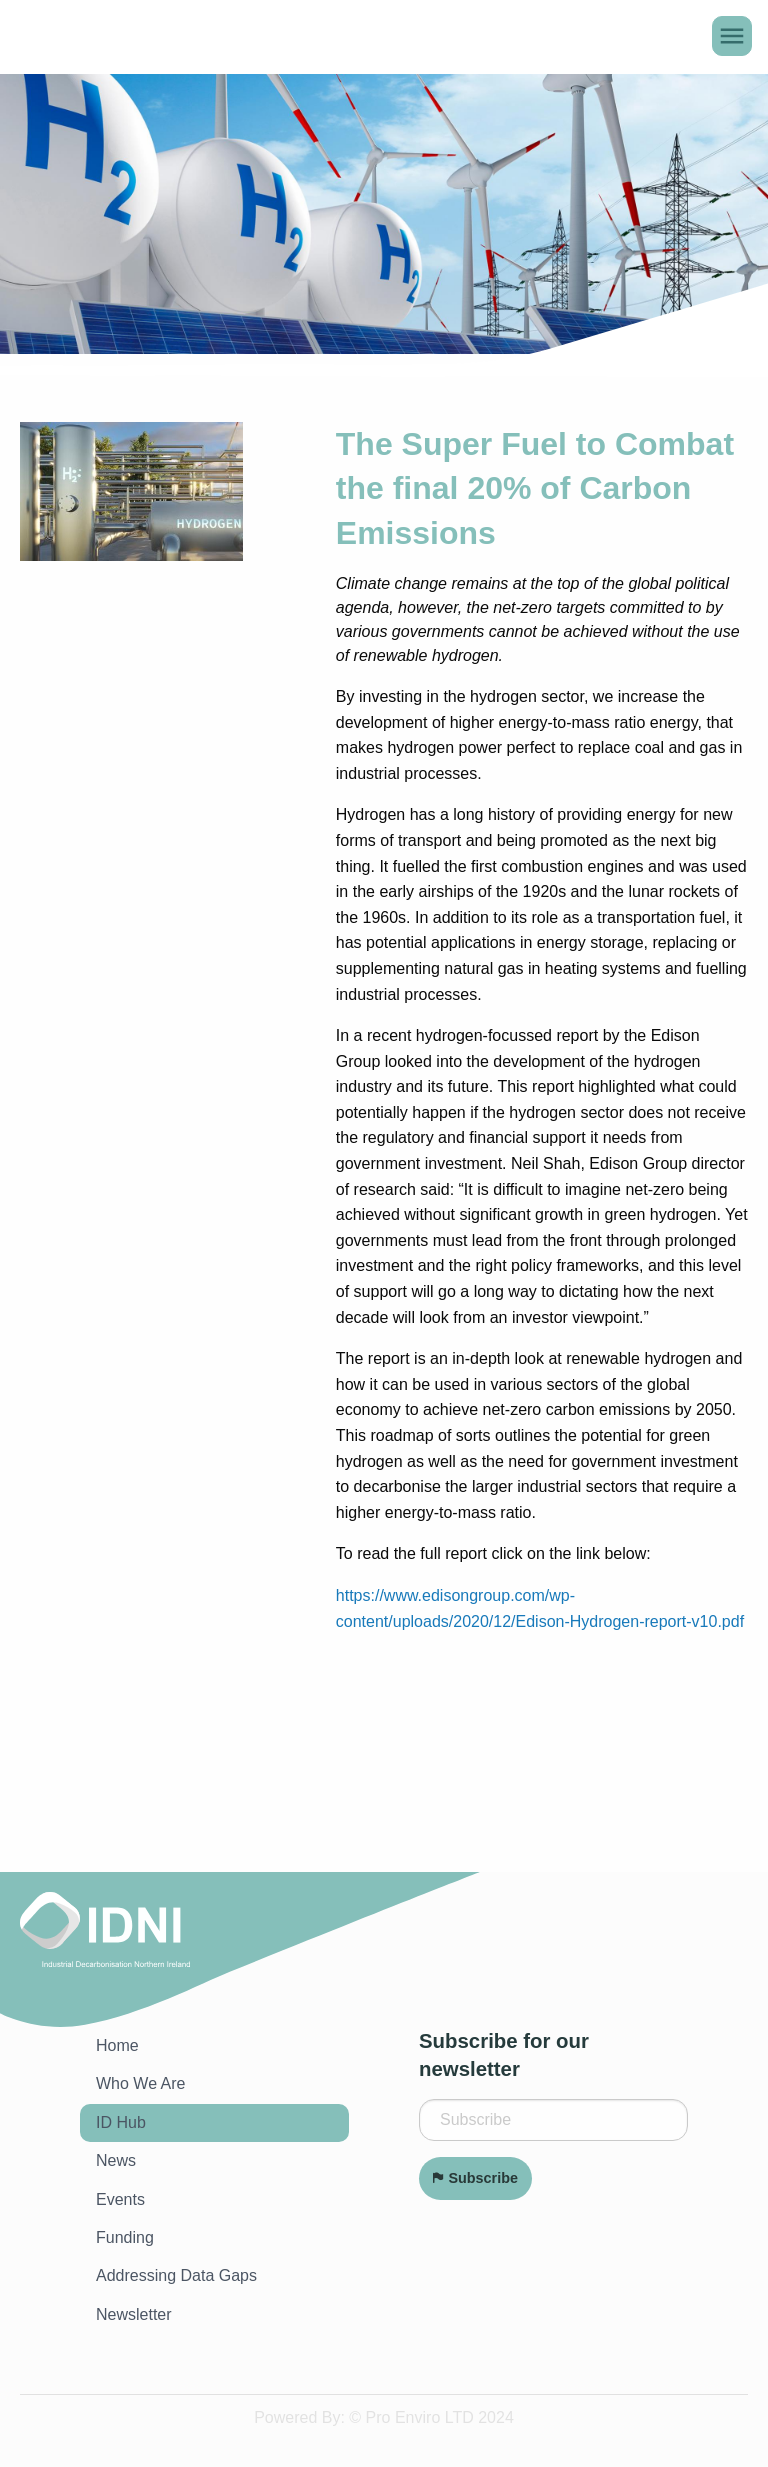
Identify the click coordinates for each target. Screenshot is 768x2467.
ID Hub (121, 2122)
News (116, 2160)
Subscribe (475, 2178)
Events (120, 2199)
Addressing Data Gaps (176, 2275)
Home (117, 2045)
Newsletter (134, 2314)
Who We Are (141, 2083)
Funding (125, 2237)
